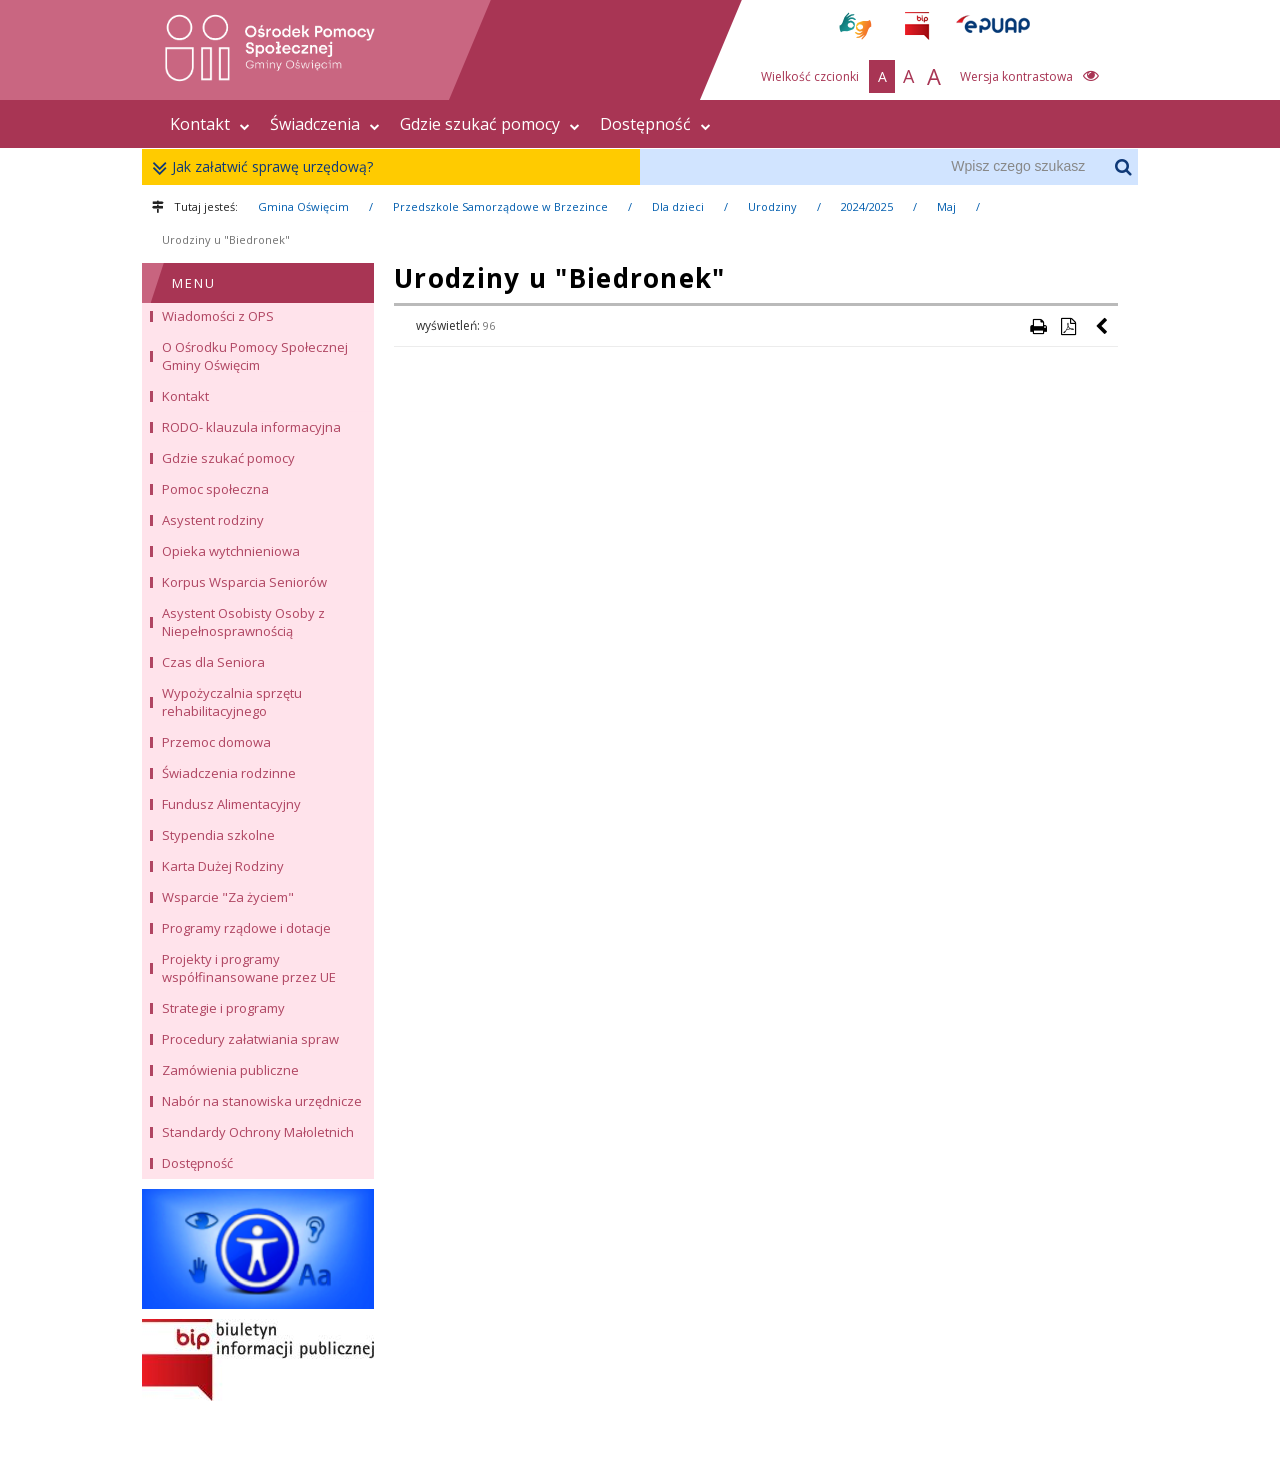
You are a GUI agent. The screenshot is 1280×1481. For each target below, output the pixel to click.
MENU (194, 283)
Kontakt (210, 124)
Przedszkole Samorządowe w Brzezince (500, 206)
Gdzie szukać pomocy (490, 124)
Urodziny (772, 206)
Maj (946, 206)
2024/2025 (867, 206)
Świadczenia (325, 124)
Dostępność (655, 124)
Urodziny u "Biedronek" (226, 239)
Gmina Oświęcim (303, 206)
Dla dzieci (678, 206)
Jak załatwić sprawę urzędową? (267, 167)
